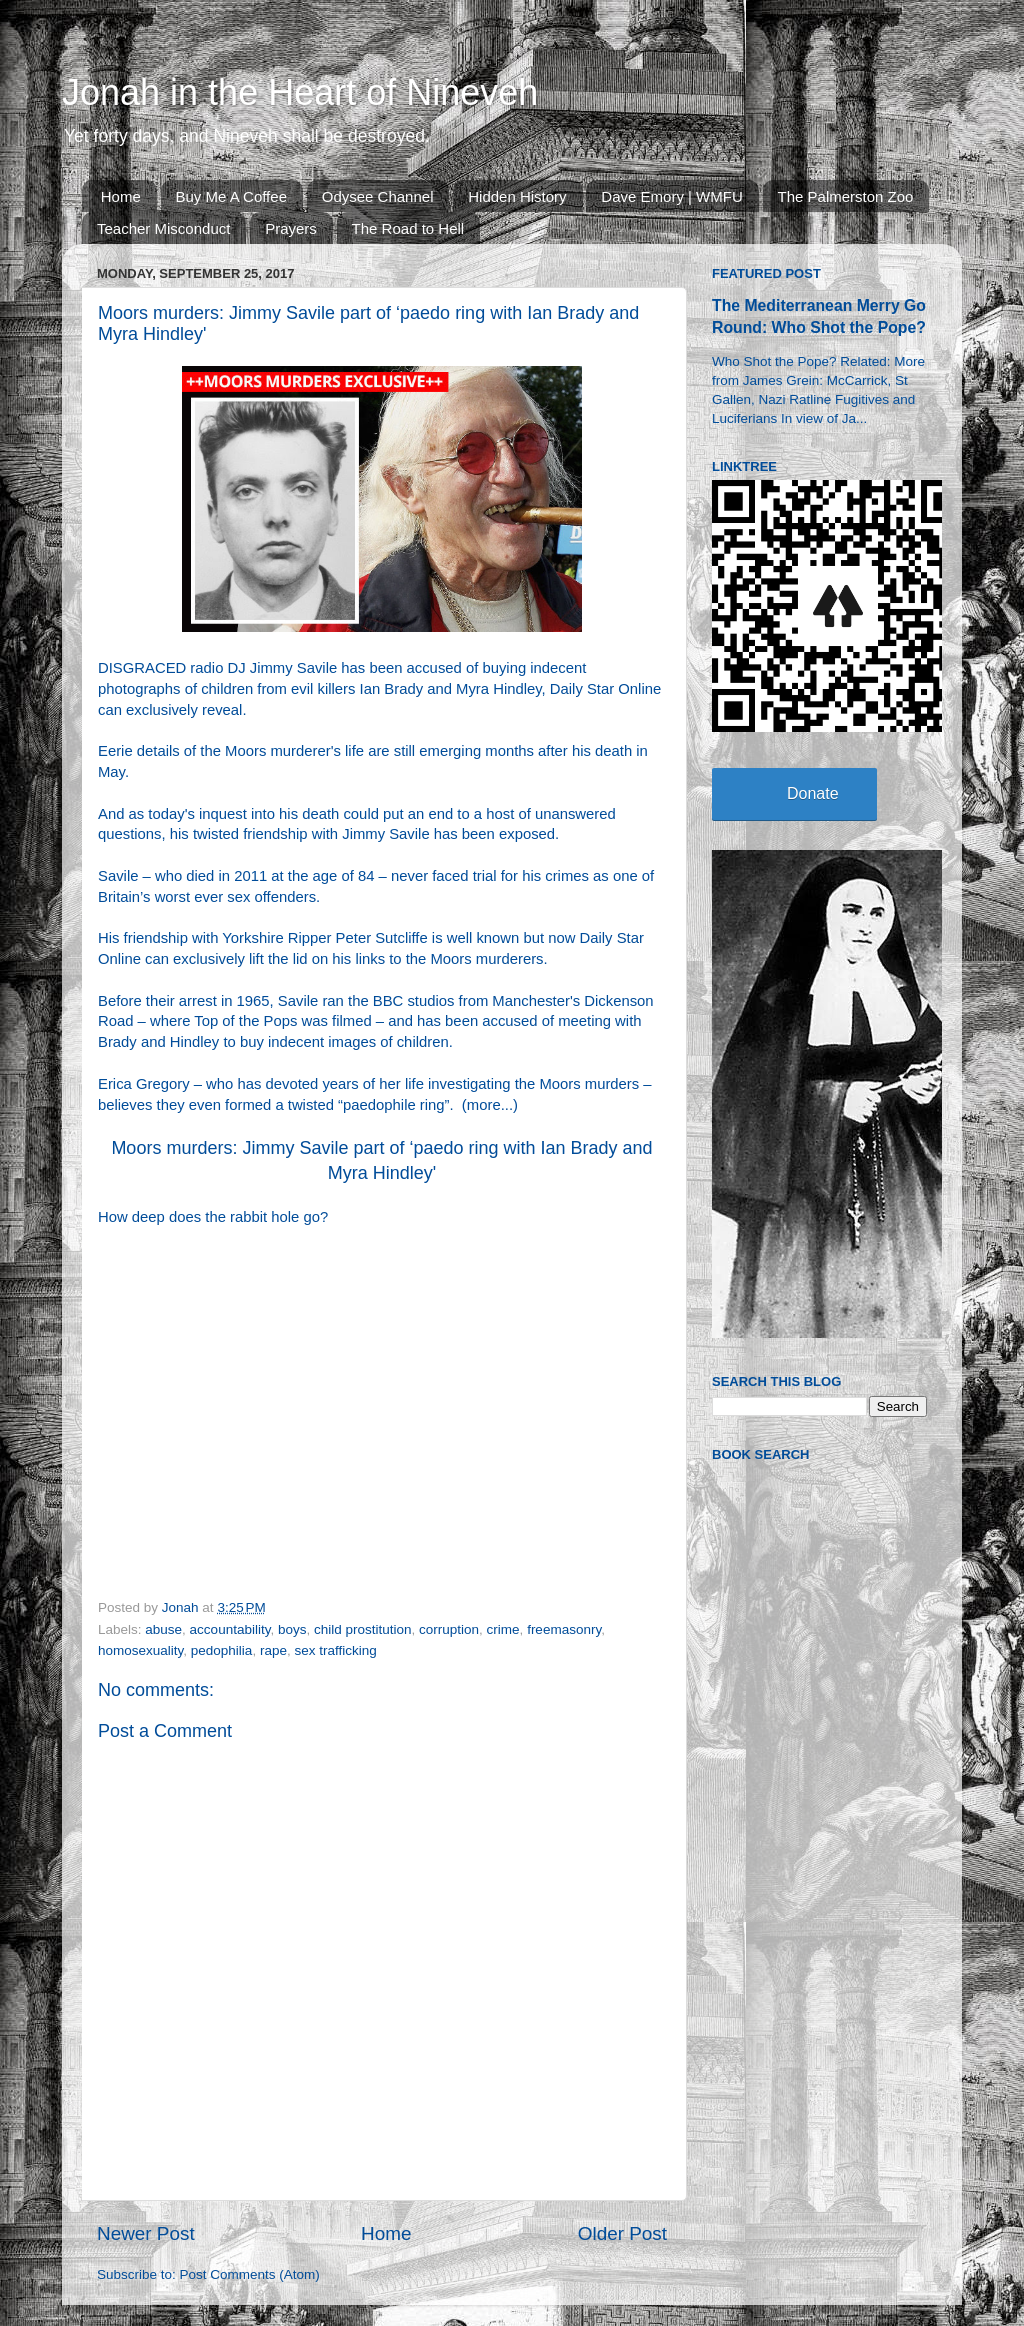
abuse (163, 1629)
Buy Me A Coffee (231, 196)
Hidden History (517, 196)
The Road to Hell (408, 228)
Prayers (291, 228)
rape (273, 1650)
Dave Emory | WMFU (671, 196)
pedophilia (222, 1650)
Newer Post (146, 2233)
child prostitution (363, 1629)
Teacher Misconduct (163, 228)
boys (292, 1629)
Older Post (622, 2233)
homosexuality (140, 1650)
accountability (230, 1629)
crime (503, 1629)
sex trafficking (335, 1650)
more (484, 1105)
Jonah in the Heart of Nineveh (300, 92)
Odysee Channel (378, 196)
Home (121, 196)
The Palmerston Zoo (846, 196)
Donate (813, 793)
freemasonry (564, 1629)
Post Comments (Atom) (250, 2274)
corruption (449, 1629)
